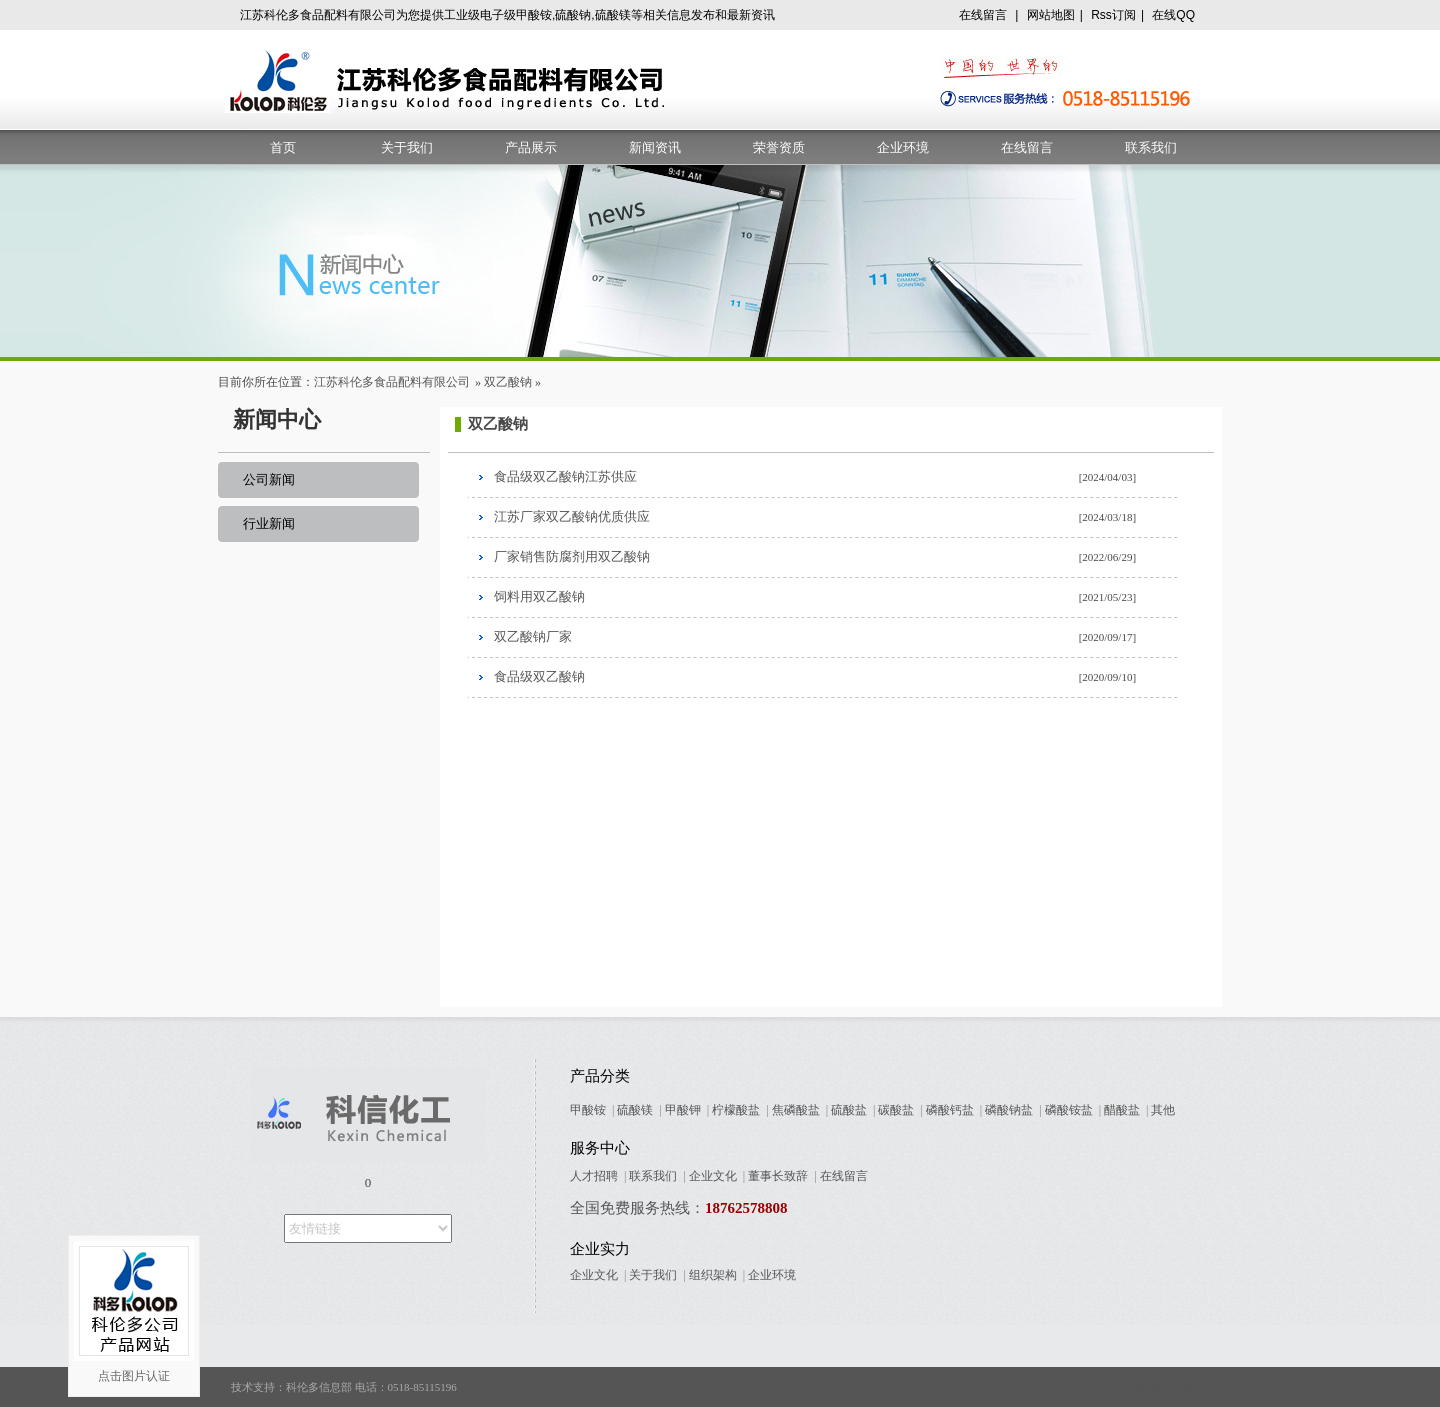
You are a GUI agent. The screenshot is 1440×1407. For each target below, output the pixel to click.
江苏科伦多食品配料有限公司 (392, 382)
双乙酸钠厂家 (533, 636)
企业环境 (903, 147)
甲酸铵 (588, 1110)
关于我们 (407, 147)
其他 (1163, 1110)
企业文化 (713, 1176)
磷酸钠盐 (1009, 1110)
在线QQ (1173, 15)
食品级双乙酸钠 (539, 676)
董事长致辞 (778, 1176)
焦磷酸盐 (796, 1110)
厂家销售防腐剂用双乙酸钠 (572, 556)
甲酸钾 (683, 1110)
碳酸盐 (896, 1110)
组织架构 (713, 1275)
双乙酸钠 (508, 382)
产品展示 (531, 147)
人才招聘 (594, 1176)
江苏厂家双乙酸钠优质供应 (572, 516)
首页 (283, 147)
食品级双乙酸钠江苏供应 (565, 476)
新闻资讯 (655, 147)
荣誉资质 (779, 147)
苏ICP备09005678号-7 (1160, 1387)
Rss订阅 (1113, 15)
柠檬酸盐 (736, 1110)
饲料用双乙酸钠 (539, 596)
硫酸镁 (635, 1110)
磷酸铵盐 (1069, 1110)
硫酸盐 (849, 1110)
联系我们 (1151, 147)
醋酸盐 (1122, 1110)
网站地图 (1051, 15)
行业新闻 (269, 523)
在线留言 (983, 15)
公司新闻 (269, 479)
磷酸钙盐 (950, 1110)
